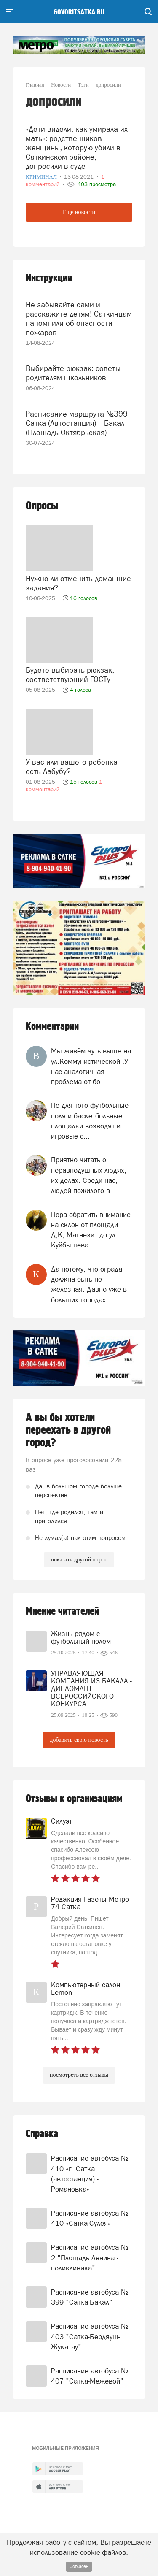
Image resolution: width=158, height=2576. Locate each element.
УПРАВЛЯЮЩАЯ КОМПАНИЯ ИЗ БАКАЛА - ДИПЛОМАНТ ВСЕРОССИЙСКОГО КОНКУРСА (91, 1688)
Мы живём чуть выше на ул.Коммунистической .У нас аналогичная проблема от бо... (91, 1066)
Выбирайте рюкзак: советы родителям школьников (73, 373)
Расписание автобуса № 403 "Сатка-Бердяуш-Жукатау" (89, 2336)
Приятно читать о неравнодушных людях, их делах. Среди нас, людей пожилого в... (88, 1175)
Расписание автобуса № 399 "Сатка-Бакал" (89, 2297)
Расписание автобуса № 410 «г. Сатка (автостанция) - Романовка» (89, 2173)
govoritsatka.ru (79, 12)
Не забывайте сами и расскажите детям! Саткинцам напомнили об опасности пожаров (79, 318)
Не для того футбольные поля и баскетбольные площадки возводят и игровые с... (90, 1120)
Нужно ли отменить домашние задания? (78, 583)
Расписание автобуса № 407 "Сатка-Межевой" (89, 2376)
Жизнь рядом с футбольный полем (81, 1637)
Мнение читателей (62, 1611)
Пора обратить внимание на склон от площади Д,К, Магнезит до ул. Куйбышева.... (91, 1230)
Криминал (42, 176)
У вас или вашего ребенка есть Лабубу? (72, 767)
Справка (42, 2134)
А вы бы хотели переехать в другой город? (68, 1430)
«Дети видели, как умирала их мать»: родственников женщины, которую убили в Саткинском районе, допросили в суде (77, 147)
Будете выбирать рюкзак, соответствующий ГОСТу (70, 675)
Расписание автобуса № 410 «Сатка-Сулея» (89, 2218)
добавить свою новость (79, 1740)
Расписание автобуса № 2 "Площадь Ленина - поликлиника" (89, 2257)
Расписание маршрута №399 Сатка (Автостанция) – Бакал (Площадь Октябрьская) (77, 423)
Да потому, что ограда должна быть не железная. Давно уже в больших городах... (89, 1284)
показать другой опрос (79, 1559)
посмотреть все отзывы (79, 2075)
